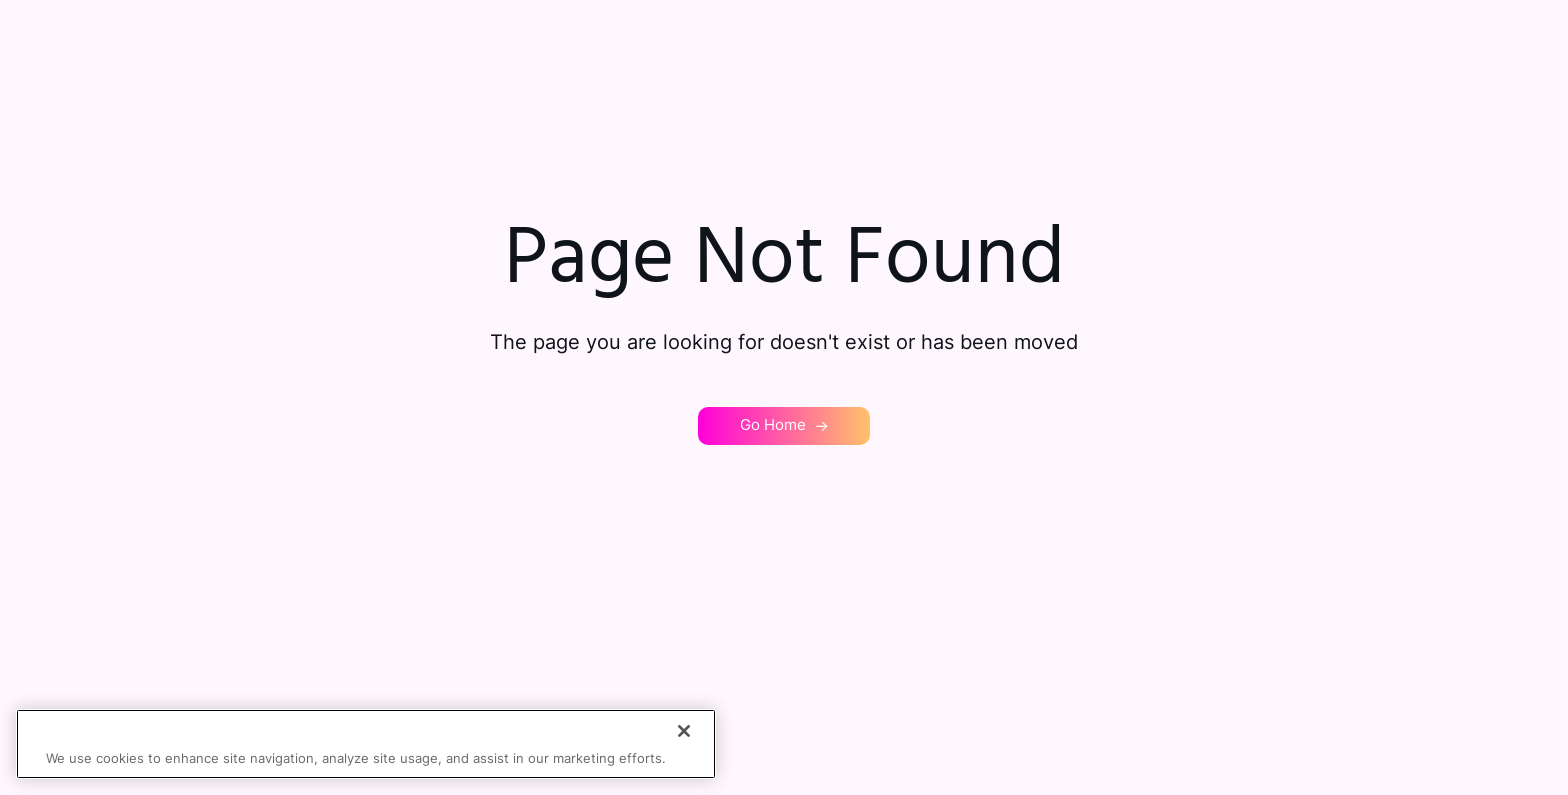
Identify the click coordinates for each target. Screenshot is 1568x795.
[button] (784, 426)
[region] (366, 744)
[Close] (684, 731)
